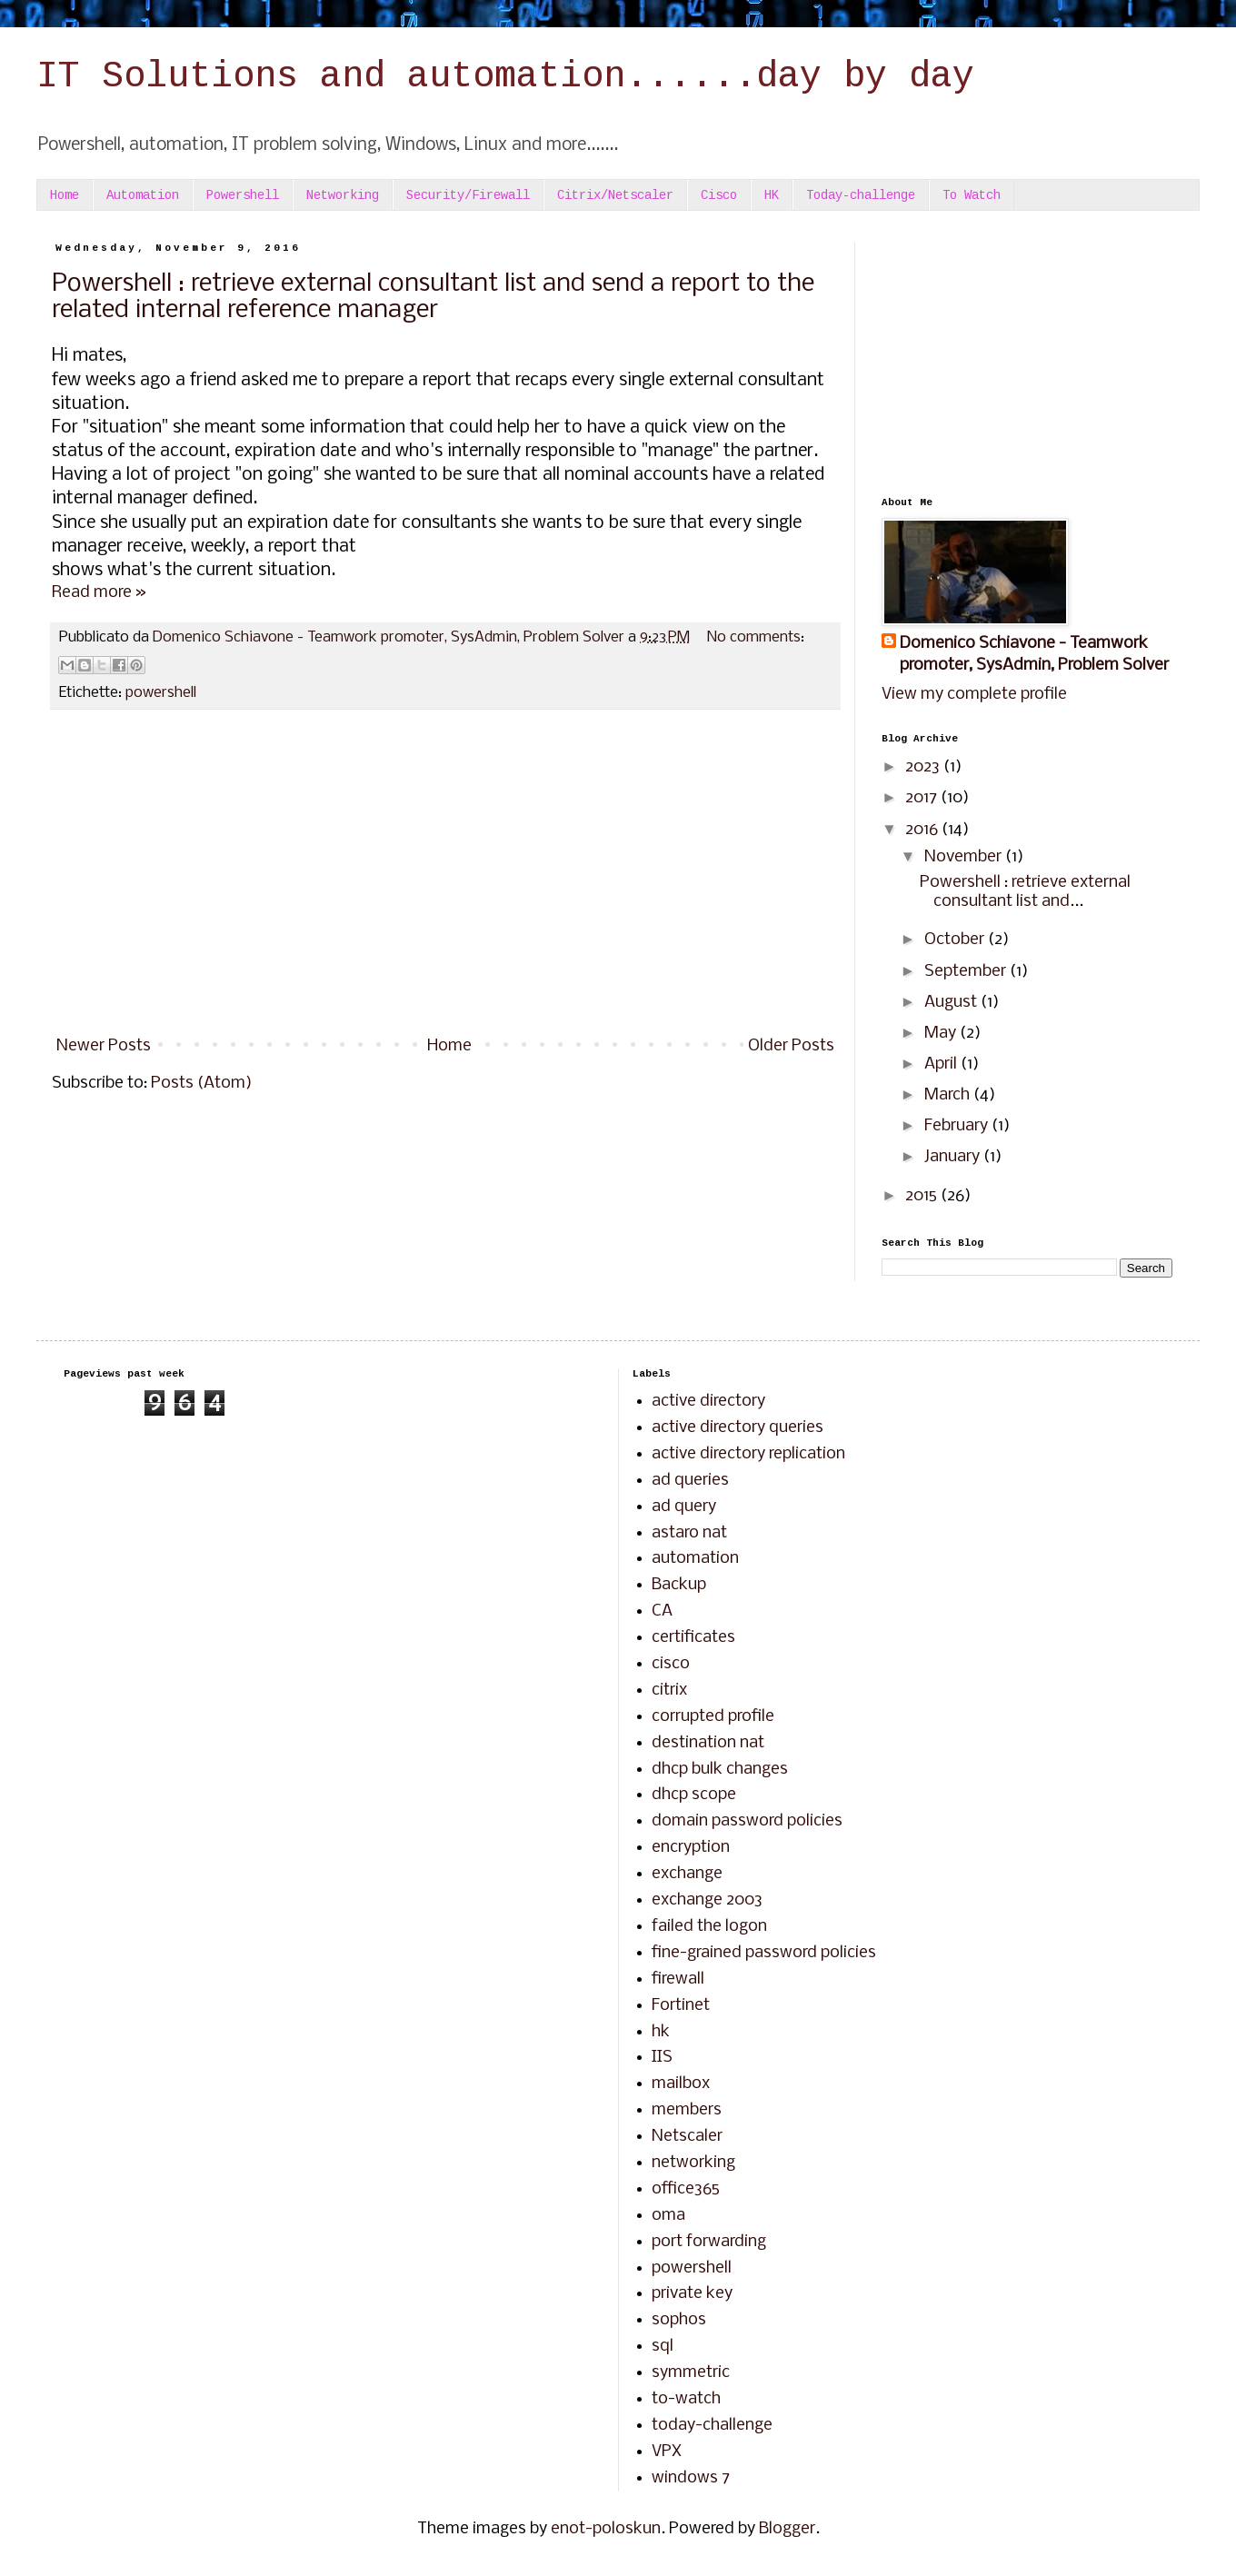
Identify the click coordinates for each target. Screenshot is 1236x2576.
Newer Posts (103, 1046)
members (687, 2110)
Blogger (787, 2529)
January (953, 1157)
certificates (693, 1637)
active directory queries (737, 1428)
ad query (684, 1507)
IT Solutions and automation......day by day (505, 76)
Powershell (242, 195)
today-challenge (712, 2425)
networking (693, 2163)
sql (662, 2346)
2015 (923, 1196)
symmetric (691, 2373)
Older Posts (791, 1046)
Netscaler (687, 2136)
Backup (679, 1585)
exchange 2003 (707, 1900)
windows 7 (691, 2478)
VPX (667, 2452)
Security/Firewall (468, 195)
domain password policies (747, 1821)
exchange (687, 1874)
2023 (924, 767)
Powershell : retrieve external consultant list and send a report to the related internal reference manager (433, 297)
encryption (691, 1847)
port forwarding (709, 2242)
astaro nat (689, 1533)
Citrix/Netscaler (615, 195)
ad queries (690, 1480)
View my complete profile (974, 694)
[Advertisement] (445, 878)
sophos (679, 2320)
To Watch (971, 195)
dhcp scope (694, 1795)
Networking (342, 195)
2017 (923, 798)
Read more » (99, 593)
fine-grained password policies (764, 1953)
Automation (142, 195)
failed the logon (709, 1926)
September (967, 971)
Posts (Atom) (202, 1083)
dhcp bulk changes (720, 1769)
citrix (669, 1690)
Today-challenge (860, 195)
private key (692, 2293)
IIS (662, 2057)
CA (662, 1611)
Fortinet (681, 2005)
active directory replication (748, 1454)
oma (668, 2215)
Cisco (719, 195)
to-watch (686, 2399)
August (952, 1002)
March (948, 1095)
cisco (671, 1664)
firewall (678, 1979)
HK (771, 195)
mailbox (681, 2084)
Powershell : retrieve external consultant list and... (1025, 892)
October (956, 940)
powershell (160, 693)
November (964, 857)
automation (695, 1558)
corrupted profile (713, 1717)
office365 (686, 2189)
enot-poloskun (606, 2529)
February (958, 1126)
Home (64, 195)
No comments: (755, 637)
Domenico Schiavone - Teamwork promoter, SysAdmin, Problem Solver (1034, 654)
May (942, 1033)
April (942, 1064)
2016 (923, 830)
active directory (708, 1401)
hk (661, 2032)
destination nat (708, 1743)
